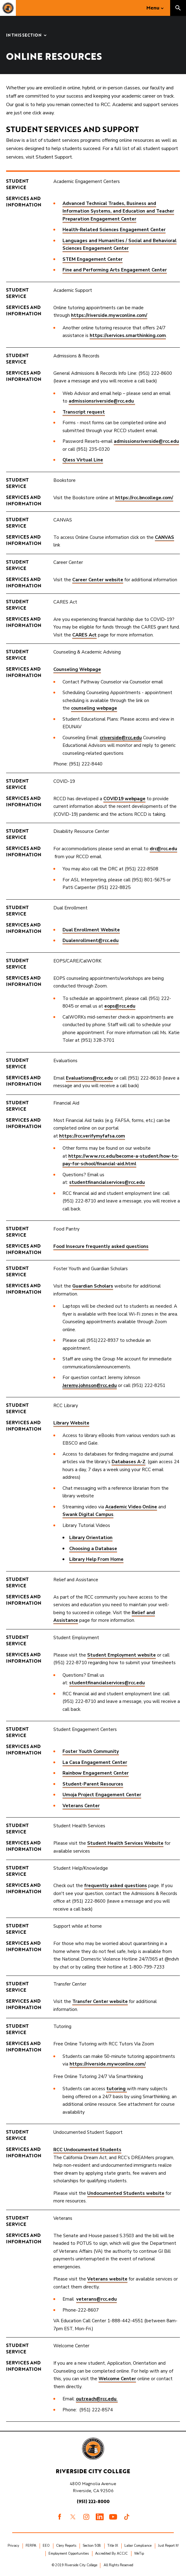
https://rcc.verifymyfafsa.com (92, 1136)
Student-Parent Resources (93, 1784)
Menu (152, 7)
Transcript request (84, 412)
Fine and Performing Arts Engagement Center (115, 270)
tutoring (116, 2089)
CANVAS (164, 537)
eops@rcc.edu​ (119, 1006)
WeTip (139, 2553)
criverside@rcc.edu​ (121, 738)
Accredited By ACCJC (111, 2553)
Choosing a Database (93, 1549)
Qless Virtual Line (83, 460)
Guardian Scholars (92, 1286)
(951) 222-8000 (93, 2501)
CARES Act (84, 635)
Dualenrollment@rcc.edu (91, 940)
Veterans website (107, 2279)
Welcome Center (117, 2379)
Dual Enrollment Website (91, 930)
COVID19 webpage (124, 799)
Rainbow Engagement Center (96, 1773)
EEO (46, 2545)
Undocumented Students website (125, 2193)
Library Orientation (91, 1538)
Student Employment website (121, 1655)
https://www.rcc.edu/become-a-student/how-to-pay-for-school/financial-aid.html (121, 1160)
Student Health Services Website (125, 1843)
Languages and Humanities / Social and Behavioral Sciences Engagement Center (120, 245)
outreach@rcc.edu (97, 2399)
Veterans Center (81, 1806)
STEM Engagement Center (93, 259)
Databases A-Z (128, 1462)
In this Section (23, 35)
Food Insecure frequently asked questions (100, 1246)
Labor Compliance (138, 2545)
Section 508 (92, 2545)
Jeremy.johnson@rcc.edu (90, 1385)
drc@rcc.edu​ (163, 849)
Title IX (112, 2545)
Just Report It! (168, 2545)
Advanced (74, 203)
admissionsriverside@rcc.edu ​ (102, 401)
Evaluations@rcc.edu (89, 1078)
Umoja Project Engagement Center (102, 1795)
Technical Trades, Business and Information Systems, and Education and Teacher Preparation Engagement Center (118, 211)
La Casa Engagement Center (95, 1762)
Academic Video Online (131, 1507)
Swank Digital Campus (88, 1514)
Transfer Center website (100, 2001)
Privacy (13, 2545)
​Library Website (71, 1423)
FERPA (31, 2545)
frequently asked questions (115, 1886)
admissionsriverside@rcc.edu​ (146, 441)
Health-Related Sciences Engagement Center (114, 230)
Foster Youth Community (91, 1751)
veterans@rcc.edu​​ (96, 2299)
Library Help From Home (96, 1559)
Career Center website (97, 580)
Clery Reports (66, 2545)
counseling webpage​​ (94, 708)
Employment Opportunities (68, 2553)
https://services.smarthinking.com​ (128, 335)
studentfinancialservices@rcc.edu (107, 1182)
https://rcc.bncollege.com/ (144, 498)
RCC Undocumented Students (87, 2150)
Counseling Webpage (77, 669)
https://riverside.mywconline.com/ (109, 315)
